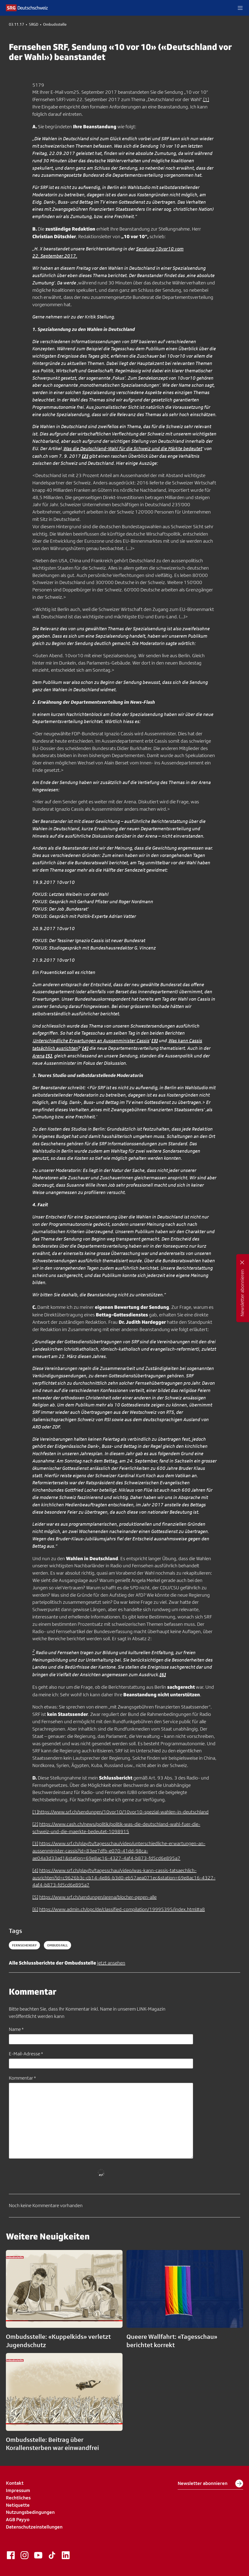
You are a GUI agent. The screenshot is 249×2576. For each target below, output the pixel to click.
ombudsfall (57, 1945)
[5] (35, 1897)
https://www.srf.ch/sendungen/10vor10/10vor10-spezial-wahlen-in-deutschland (123, 1812)
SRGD (33, 24)
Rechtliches (18, 2497)
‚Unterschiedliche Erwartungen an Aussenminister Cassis (90, 1040)
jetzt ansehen (111, 1963)
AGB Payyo (17, 2519)
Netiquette (18, 2505)
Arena (38, 1055)
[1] (206, 99)
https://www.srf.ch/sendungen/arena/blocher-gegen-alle (98, 1897)
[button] (240, 8)
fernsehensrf (24, 1945)
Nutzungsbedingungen (30, 2512)
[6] (35, 1909)
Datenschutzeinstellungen (34, 2526)
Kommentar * (22, 2078)
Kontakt (15, 2483)
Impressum (18, 2490)
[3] (35, 1843)
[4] (35, 1870)
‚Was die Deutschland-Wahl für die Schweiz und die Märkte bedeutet (132, 448)
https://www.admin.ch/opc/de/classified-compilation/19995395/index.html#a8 (122, 1909)
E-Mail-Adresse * (26, 2053)
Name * (16, 2029)
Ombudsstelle (54, 24)
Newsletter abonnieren (210, 2483)
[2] (35, 1824)
